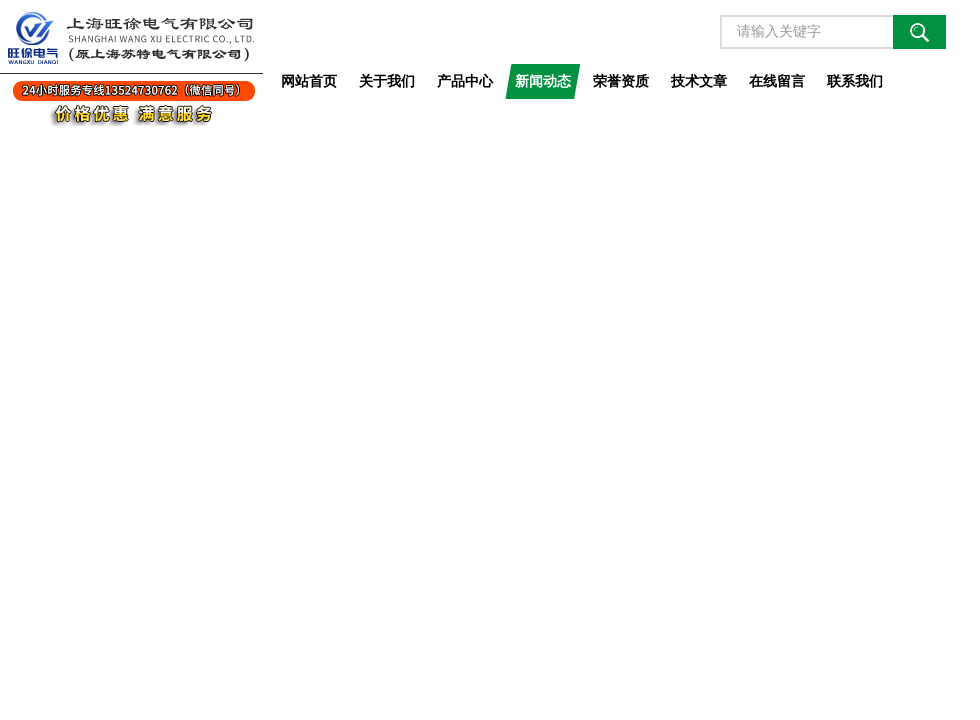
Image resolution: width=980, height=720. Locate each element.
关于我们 (387, 81)
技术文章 (699, 81)
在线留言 (777, 81)
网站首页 (309, 81)
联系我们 (855, 81)
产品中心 (465, 81)
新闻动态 (543, 81)
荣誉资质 (621, 81)
